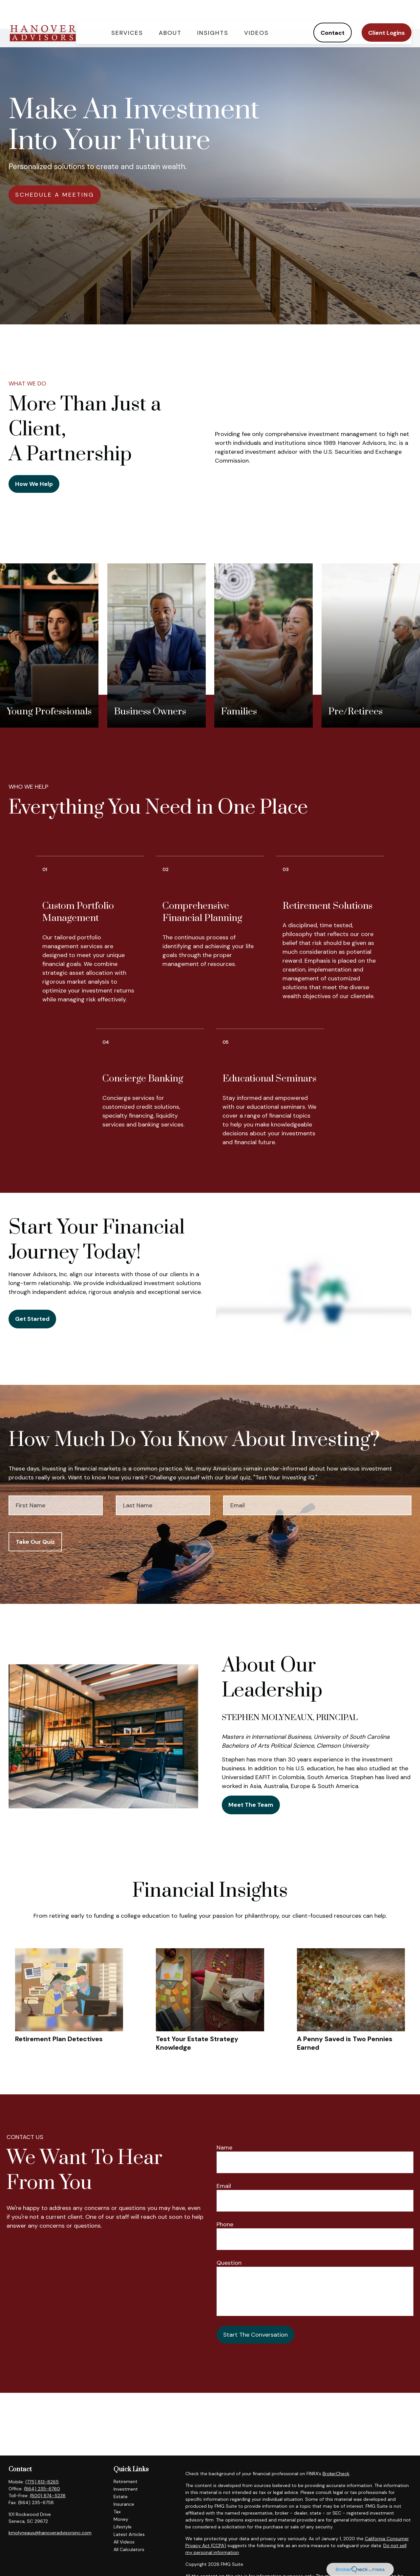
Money (121, 2519)
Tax (117, 2512)
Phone (225, 2224)
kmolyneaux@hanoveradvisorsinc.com (50, 2533)
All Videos (124, 2542)
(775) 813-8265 (42, 2482)
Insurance (124, 2504)
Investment (126, 2489)
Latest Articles (129, 2534)
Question (229, 2263)
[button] (127, 15)
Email (224, 2186)
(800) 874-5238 (48, 2496)
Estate (121, 2497)
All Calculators (129, 2549)
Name (224, 2147)
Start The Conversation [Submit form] (255, 2335)
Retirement (125, 2481)
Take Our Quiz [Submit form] (35, 1542)
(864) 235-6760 (42, 2489)
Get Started (32, 1319)
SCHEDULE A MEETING (54, 195)
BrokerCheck (336, 2474)
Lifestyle (123, 2527)
